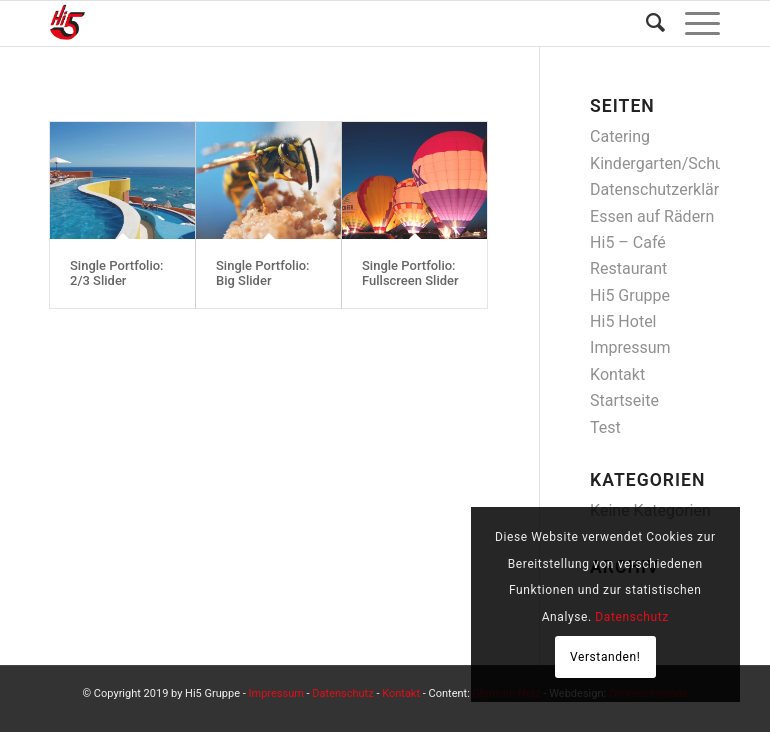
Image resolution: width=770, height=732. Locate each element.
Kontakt (617, 374)
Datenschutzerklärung (668, 189)
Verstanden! (605, 657)
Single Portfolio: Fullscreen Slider (410, 272)
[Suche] (645, 23)
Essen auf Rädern (652, 216)
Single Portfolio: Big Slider (263, 272)
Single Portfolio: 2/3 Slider (117, 272)
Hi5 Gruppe (630, 295)
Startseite (624, 400)
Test (605, 427)
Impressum (630, 347)
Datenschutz (342, 693)
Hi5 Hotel (623, 321)
